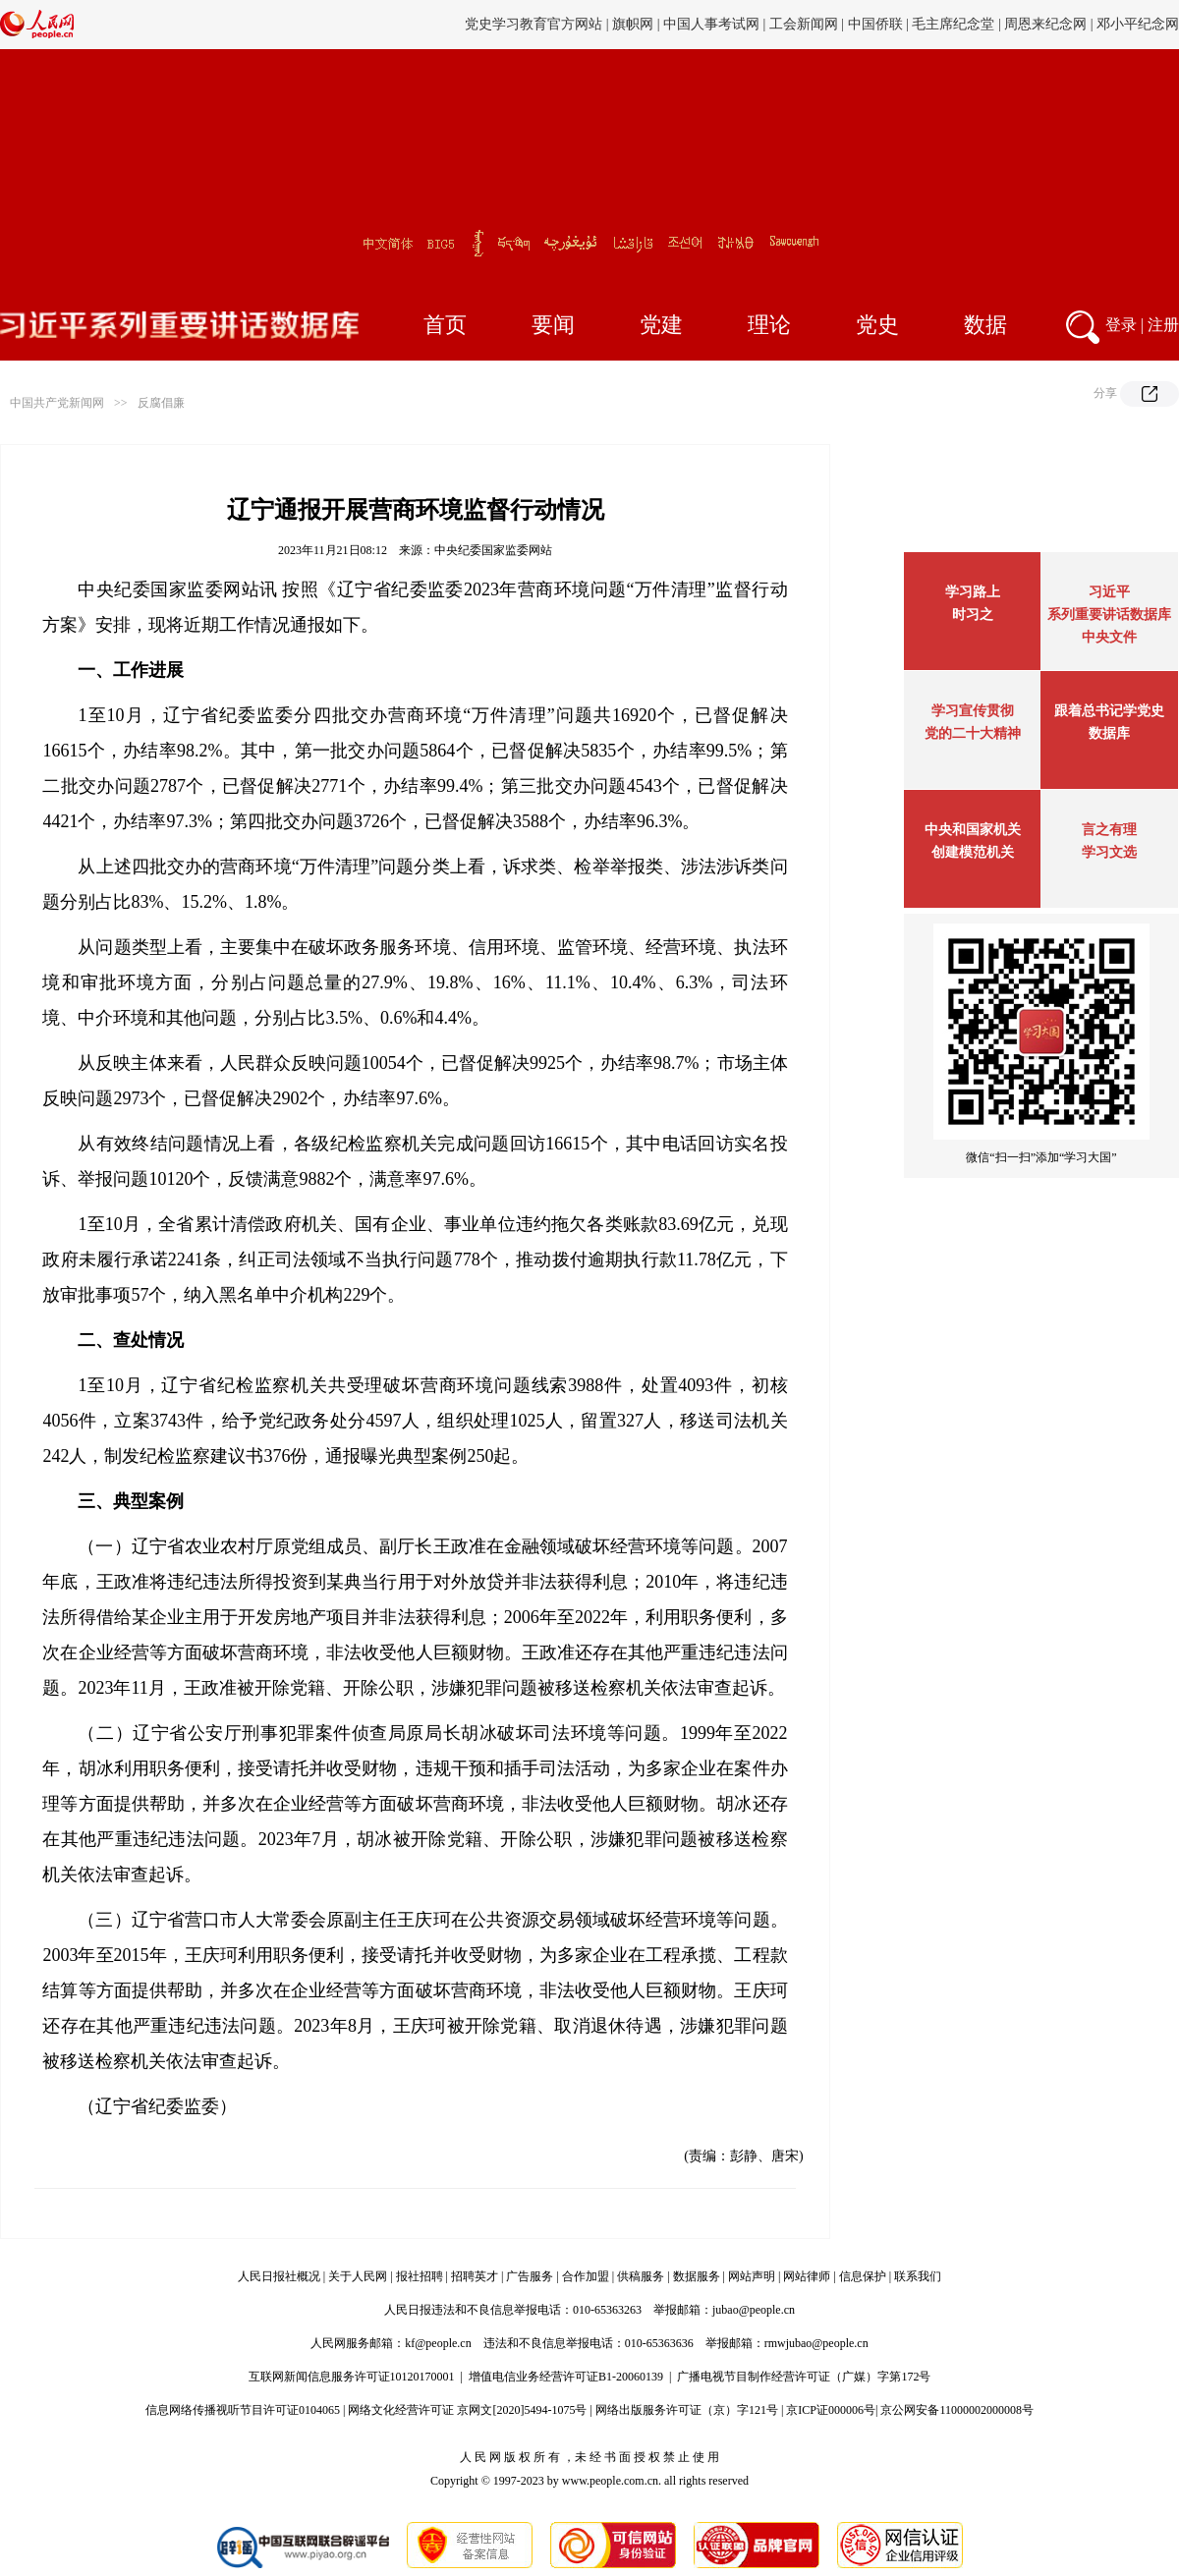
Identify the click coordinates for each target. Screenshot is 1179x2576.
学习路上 (972, 592)
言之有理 (1109, 829)
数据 (985, 324)
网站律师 (806, 2276)
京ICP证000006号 (830, 2410)
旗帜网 (632, 24)
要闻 (553, 324)
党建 (661, 324)
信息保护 (862, 2276)
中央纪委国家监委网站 (493, 550)
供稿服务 (640, 2276)
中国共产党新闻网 (57, 403)
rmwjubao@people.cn (816, 2343)
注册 (1163, 324)
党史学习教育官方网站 (535, 24)
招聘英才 (474, 2276)
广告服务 (529, 2276)
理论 (769, 324)
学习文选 (1109, 852)
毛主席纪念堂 (953, 24)
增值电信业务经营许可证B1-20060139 (566, 2376)
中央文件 (1109, 637)
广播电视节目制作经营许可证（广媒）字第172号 (803, 2376)
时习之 (972, 614)
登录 (1121, 324)
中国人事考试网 (711, 24)
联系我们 (917, 2276)
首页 (445, 324)
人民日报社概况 (279, 2276)
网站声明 (751, 2276)
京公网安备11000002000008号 (957, 2410)
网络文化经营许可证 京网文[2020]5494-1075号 (467, 2410)
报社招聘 (419, 2276)
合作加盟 (585, 2276)
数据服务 (696, 2276)
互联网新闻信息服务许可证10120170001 (352, 2376)
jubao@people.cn (753, 2310)
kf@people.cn (438, 2343)
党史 (877, 324)
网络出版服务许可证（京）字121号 (686, 2410)
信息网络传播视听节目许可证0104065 (242, 2410)
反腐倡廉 (161, 403)
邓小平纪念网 (1137, 24)
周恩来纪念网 (1045, 24)
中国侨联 (875, 24)
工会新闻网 (803, 24)
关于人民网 (357, 2276)
